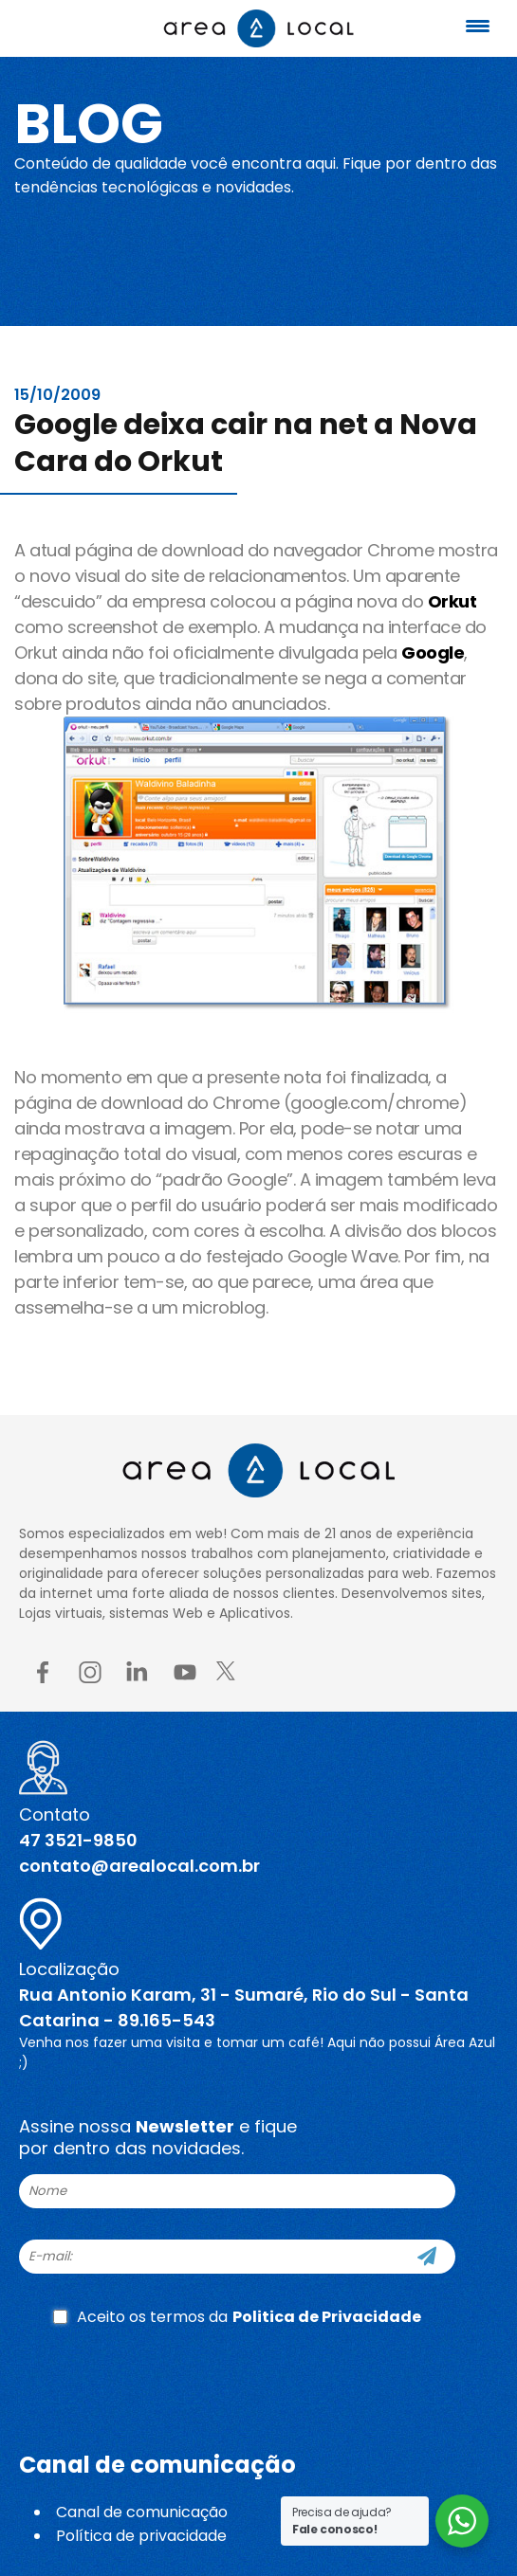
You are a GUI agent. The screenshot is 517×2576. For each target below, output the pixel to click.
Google (432, 652)
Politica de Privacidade (326, 2317)
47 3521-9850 (78, 1840)
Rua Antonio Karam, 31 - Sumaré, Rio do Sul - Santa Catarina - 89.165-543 (244, 2007)
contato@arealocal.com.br (139, 1866)
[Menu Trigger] (478, 26)
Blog (88, 123)
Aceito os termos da (237, 2317)
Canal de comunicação (142, 2512)
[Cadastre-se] (426, 2257)
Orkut (452, 601)
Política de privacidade (141, 2536)
